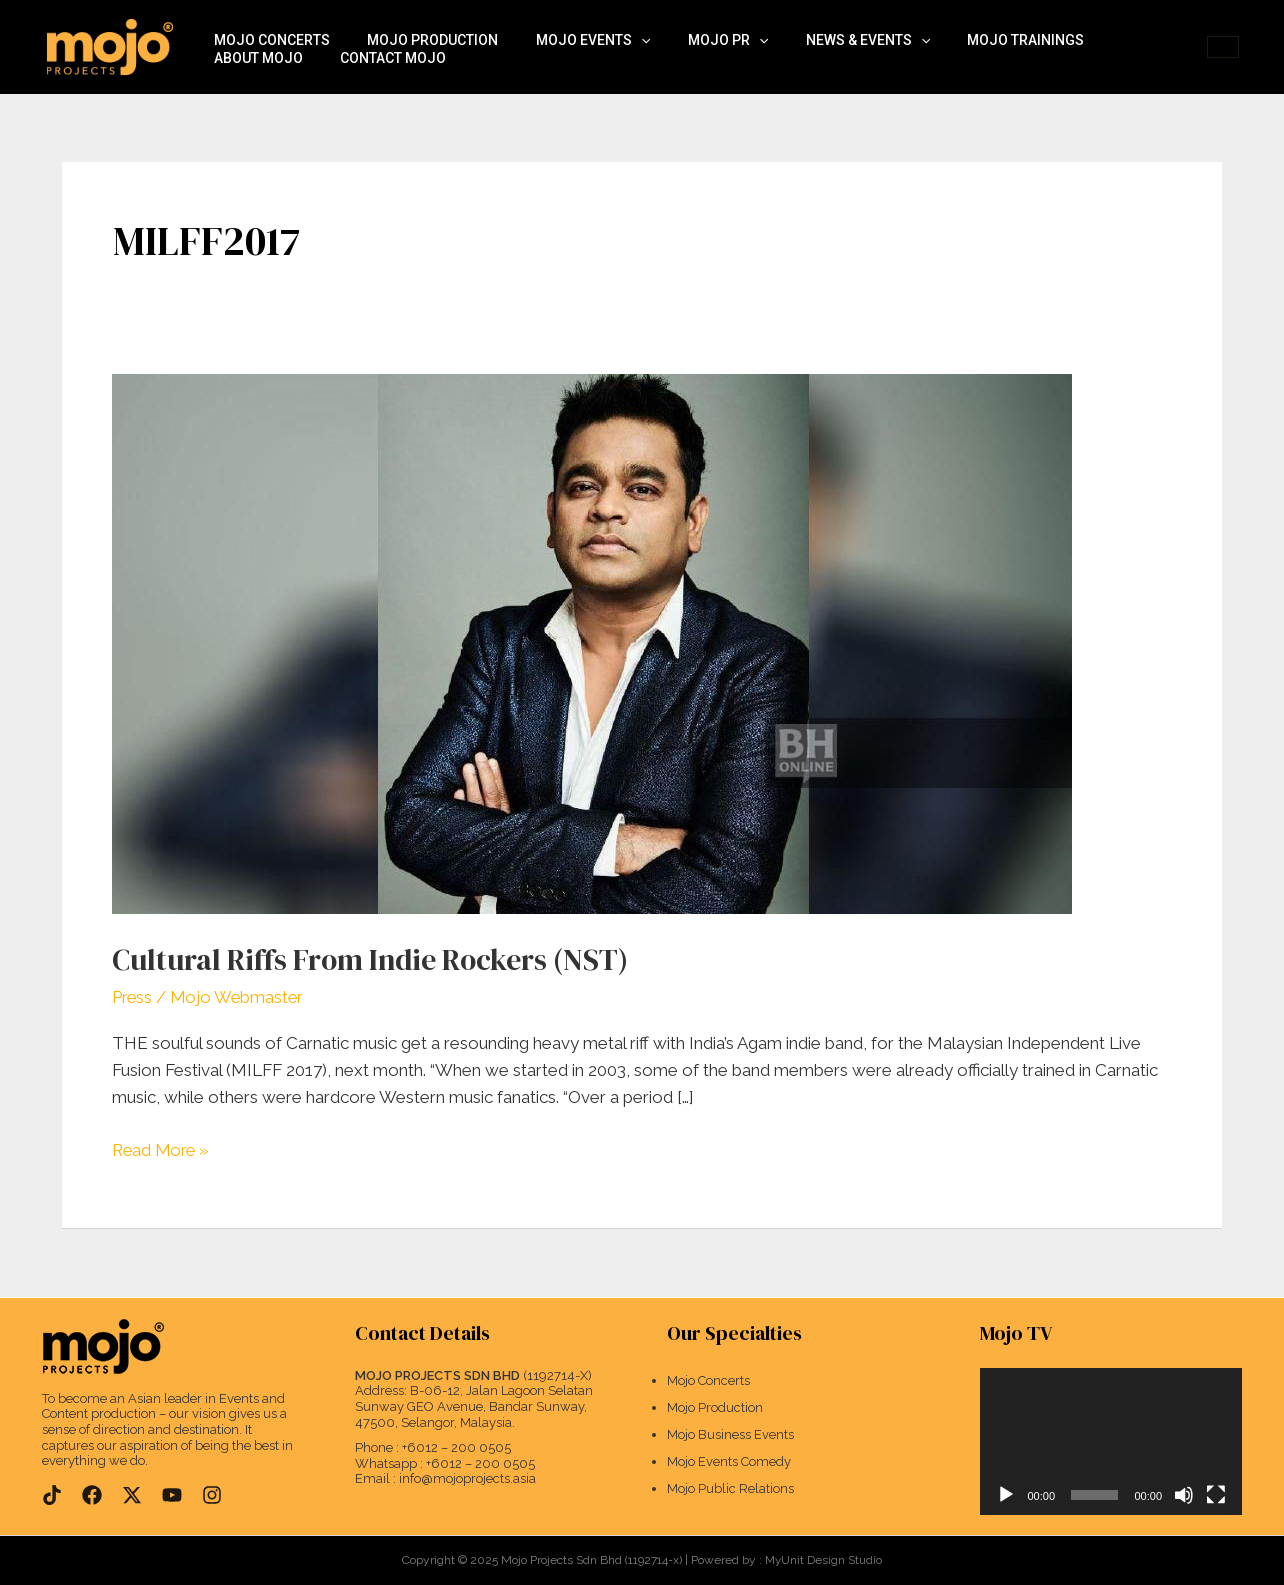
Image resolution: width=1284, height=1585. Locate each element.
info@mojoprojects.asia (467, 1478)
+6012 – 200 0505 (456, 1447)
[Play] (1006, 1495)
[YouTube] (172, 1494)
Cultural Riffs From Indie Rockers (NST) (379, 959)
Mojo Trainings (984, 27)
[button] (1223, 47)
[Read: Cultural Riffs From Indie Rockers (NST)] (592, 642)
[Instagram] (212, 1494)
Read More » (163, 1148)
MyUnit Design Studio (824, 1560)
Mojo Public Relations (730, 1489)
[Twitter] (132, 1494)
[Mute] (1184, 1495)
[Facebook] (92, 1494)
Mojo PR (701, 27)
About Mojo (1117, 27)
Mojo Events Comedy (729, 1462)
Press (133, 997)
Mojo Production (421, 27)
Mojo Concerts (268, 27)
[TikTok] (52, 1494)
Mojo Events (574, 27)
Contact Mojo (263, 67)
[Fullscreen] (1216, 1495)
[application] (622, 27)
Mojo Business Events (730, 1435)
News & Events (834, 27)
